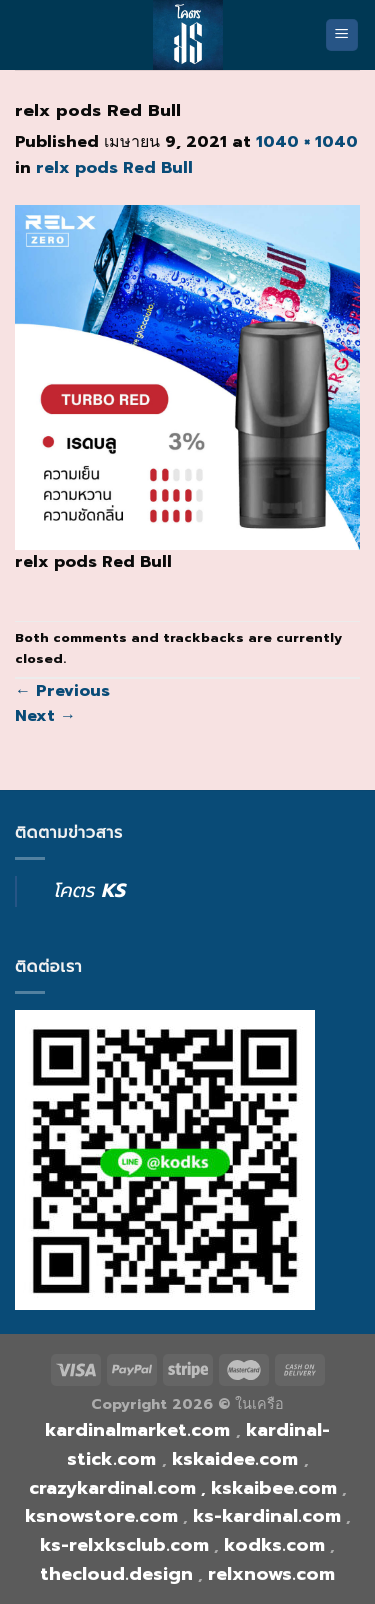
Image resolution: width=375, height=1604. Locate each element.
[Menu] (342, 35)
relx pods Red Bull (114, 168)
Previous (62, 691)
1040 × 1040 (307, 142)
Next (45, 716)
